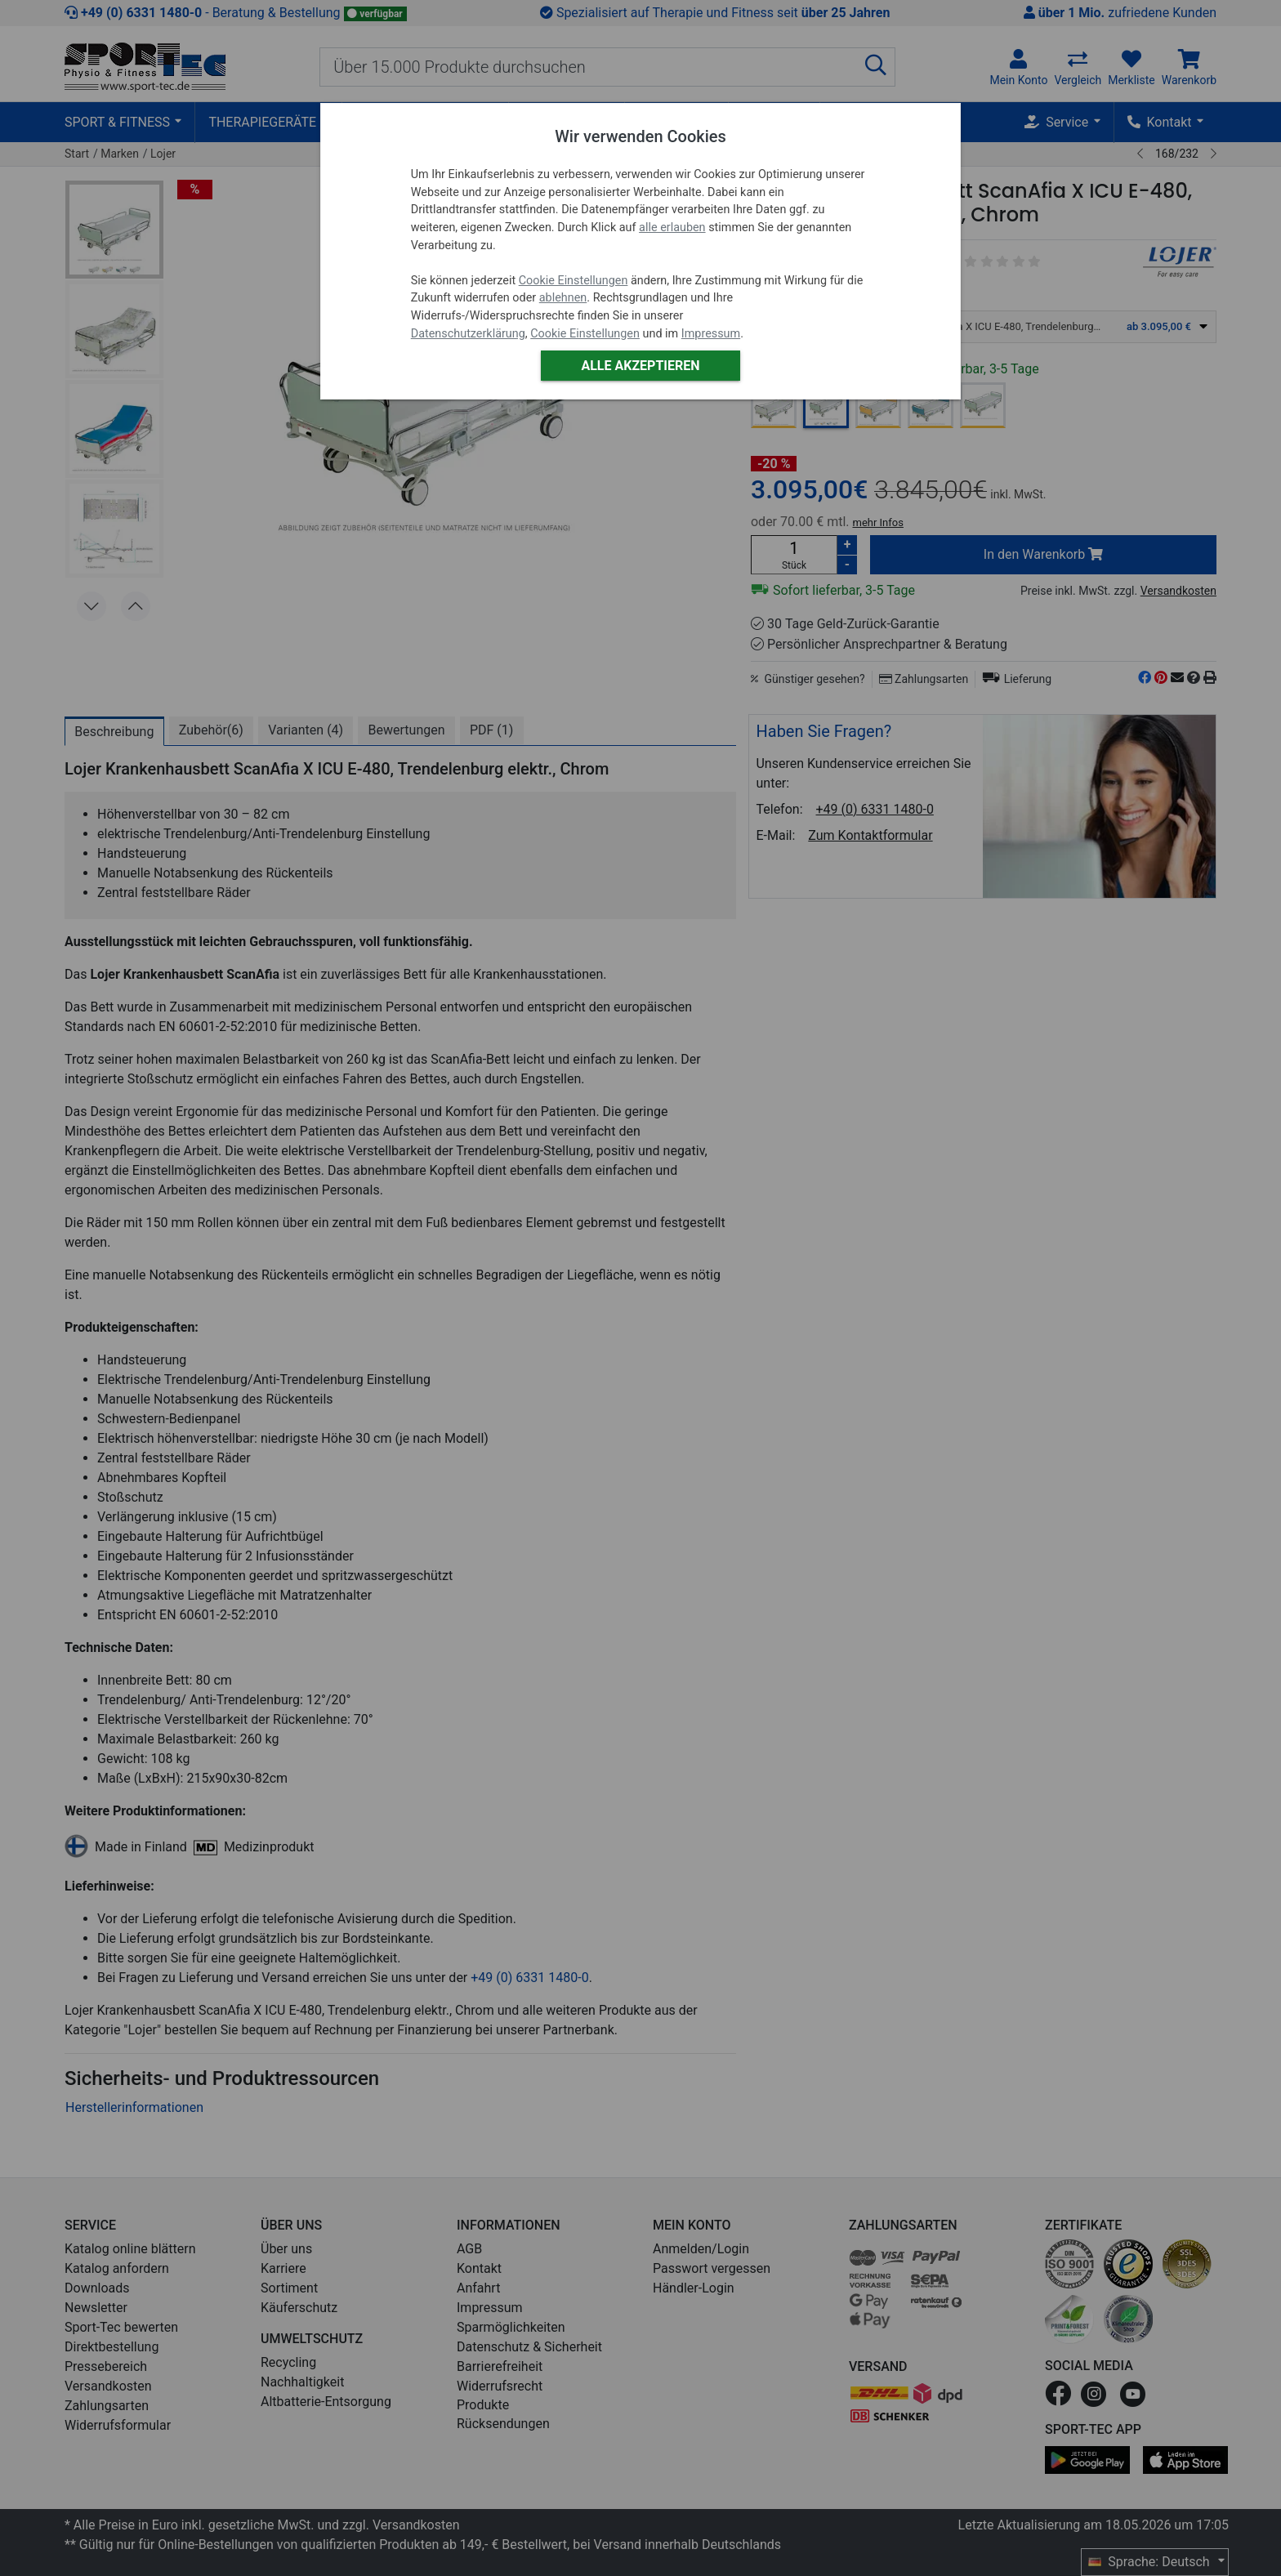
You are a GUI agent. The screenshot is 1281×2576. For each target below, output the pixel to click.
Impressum (710, 334)
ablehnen (563, 298)
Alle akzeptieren (640, 365)
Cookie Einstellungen (573, 281)
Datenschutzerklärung (468, 334)
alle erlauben (672, 227)
